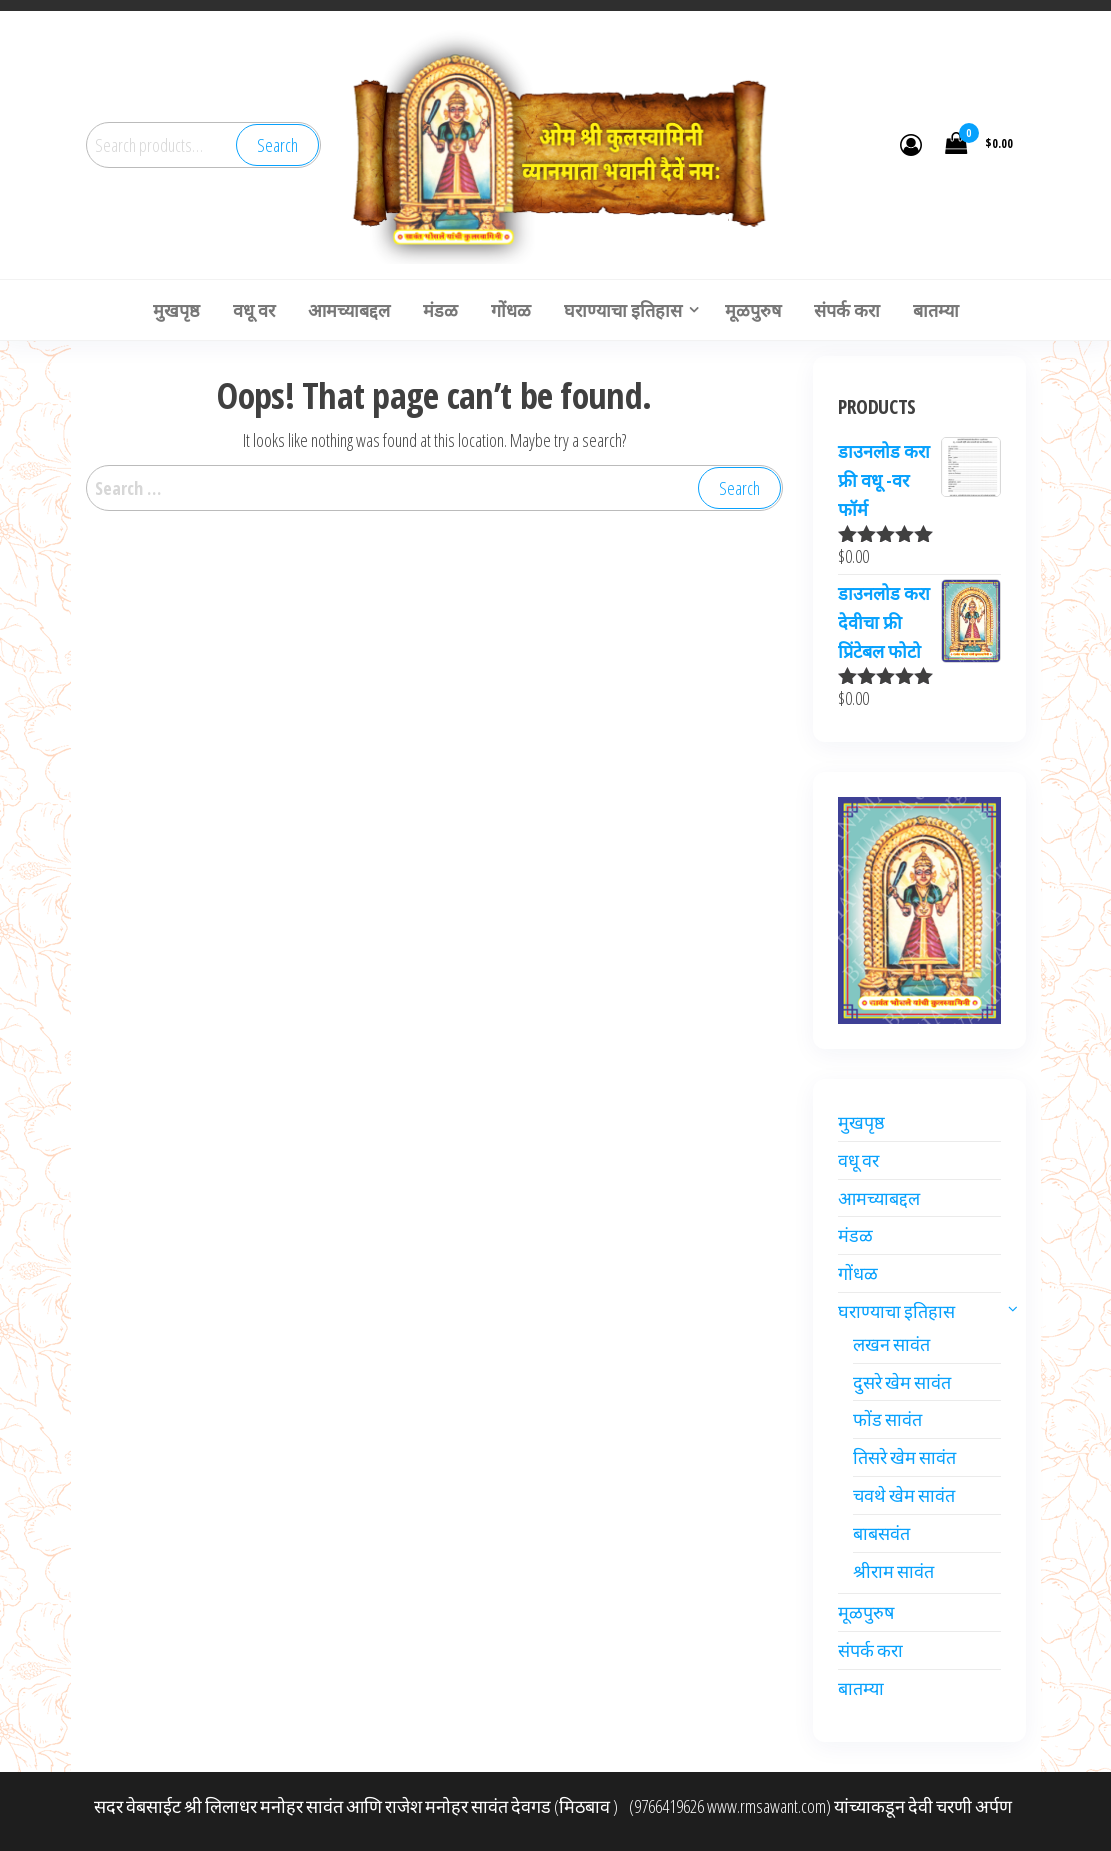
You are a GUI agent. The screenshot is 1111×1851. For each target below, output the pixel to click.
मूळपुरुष (866, 1612)
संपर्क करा (870, 1650)
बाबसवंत (881, 1533)
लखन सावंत (891, 1344)
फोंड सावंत (887, 1419)
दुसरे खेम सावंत (902, 1382)
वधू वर (858, 1160)
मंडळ (855, 1235)
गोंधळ (858, 1273)
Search (277, 145)
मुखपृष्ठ (861, 1122)
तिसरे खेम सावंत (904, 1457)
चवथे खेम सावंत (904, 1495)
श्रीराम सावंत (893, 1571)
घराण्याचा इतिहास (896, 1311)
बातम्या (861, 1688)
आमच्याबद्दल (879, 1198)
